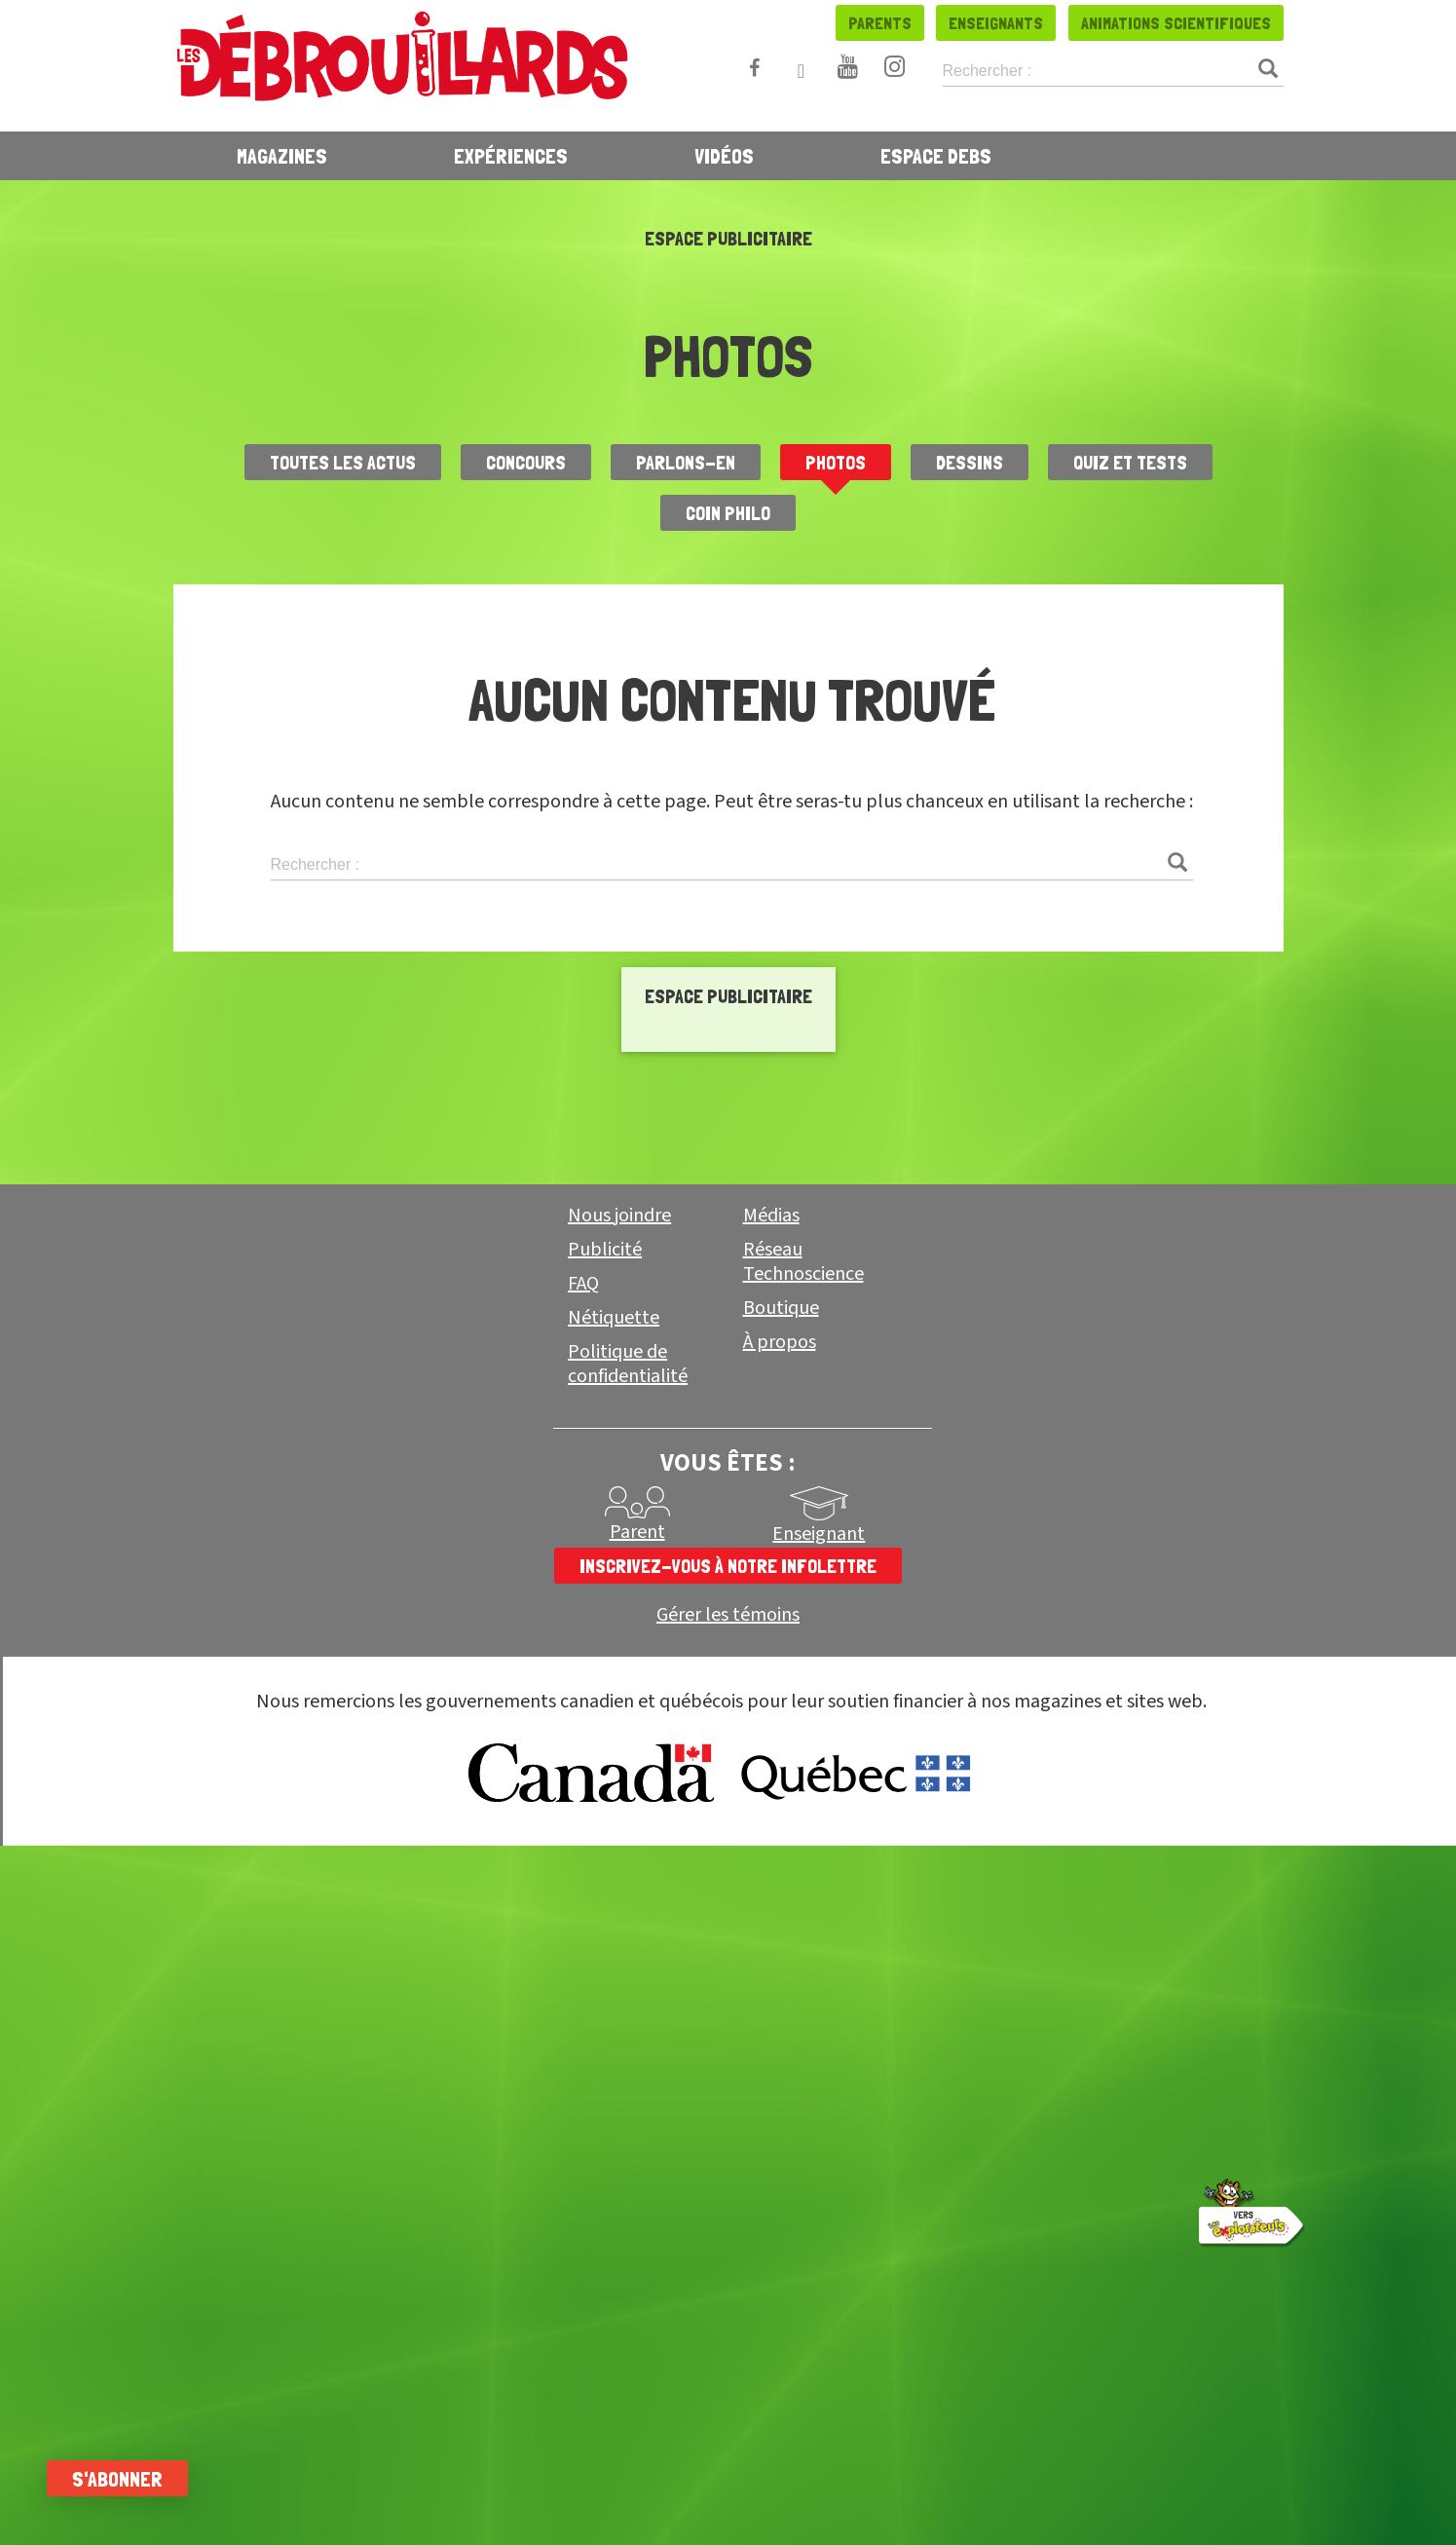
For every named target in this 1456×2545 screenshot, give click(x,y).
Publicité (605, 1861)
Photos (835, 462)
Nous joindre (619, 1827)
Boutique (781, 1919)
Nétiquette (613, 1929)
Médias (771, 1827)
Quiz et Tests (1130, 462)
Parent (637, 2143)
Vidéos (724, 155)
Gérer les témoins (728, 2227)
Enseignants (996, 23)
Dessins (969, 462)
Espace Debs (935, 155)
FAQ (583, 1895)
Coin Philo (728, 513)
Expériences (511, 155)
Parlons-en (685, 462)
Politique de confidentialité (628, 1976)
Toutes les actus (343, 462)
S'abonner (119, 2478)
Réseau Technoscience (803, 1873)
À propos (779, 1953)
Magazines (282, 155)
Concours (526, 462)
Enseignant (818, 2145)
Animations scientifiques (1176, 23)
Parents (880, 23)
